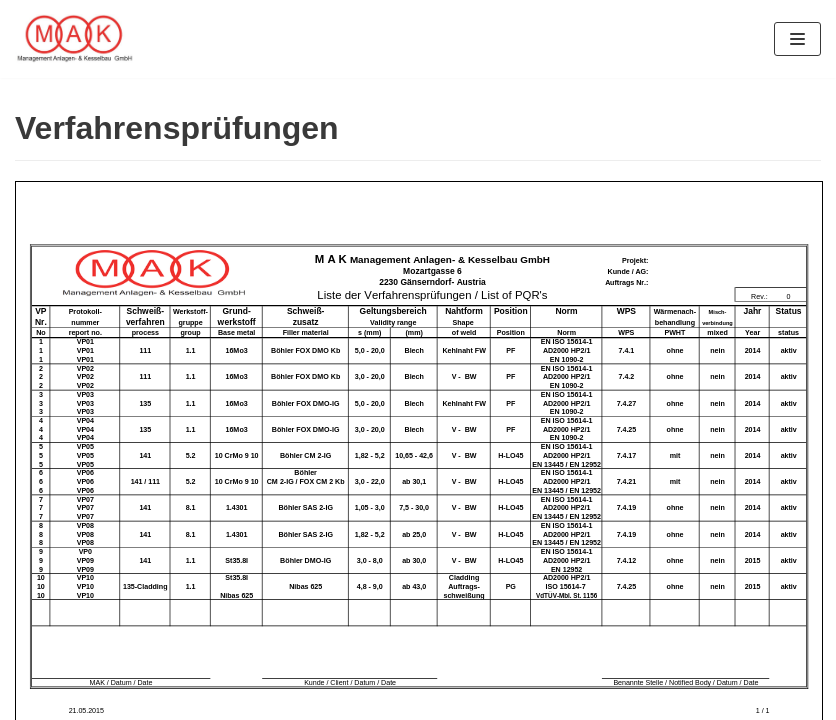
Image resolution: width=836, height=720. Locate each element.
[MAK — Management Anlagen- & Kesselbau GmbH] (75, 39)
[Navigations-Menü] (797, 39)
